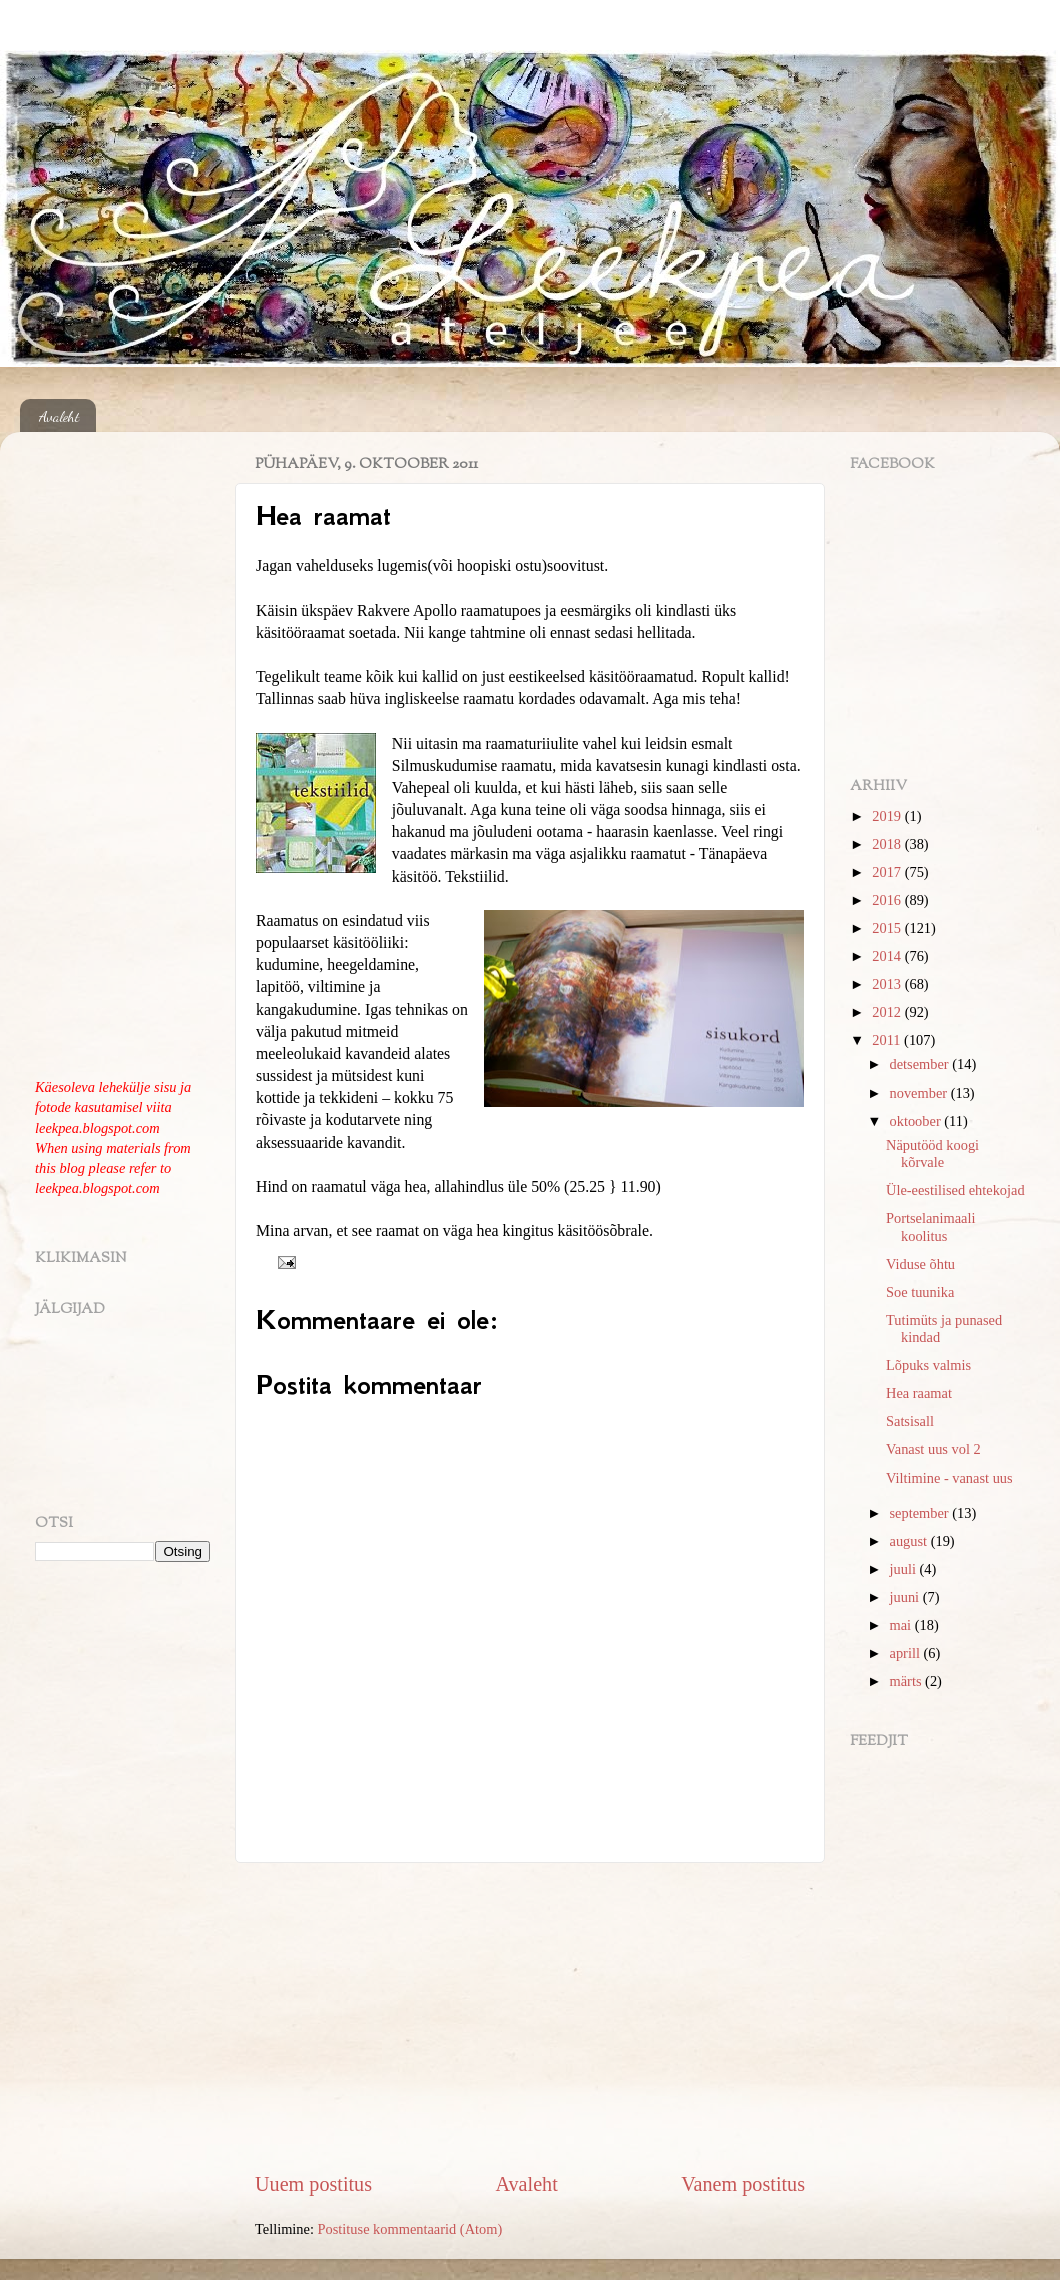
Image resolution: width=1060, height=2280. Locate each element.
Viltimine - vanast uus (949, 1478)
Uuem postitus (313, 2184)
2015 (888, 928)
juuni (906, 1597)
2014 (888, 956)
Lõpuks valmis (928, 1365)
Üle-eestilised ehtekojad (955, 1190)
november (920, 1093)
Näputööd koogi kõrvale (932, 1153)
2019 (888, 816)
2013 (888, 984)
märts (908, 1681)
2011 (888, 1040)
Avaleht (59, 416)
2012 (888, 1012)
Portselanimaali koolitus (931, 1226)
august (910, 1541)
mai (902, 1625)
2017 (888, 872)
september (921, 1513)
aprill (907, 1653)
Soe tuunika (920, 1292)
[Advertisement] (530, 2016)
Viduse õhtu (920, 1264)
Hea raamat (919, 1393)
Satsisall (910, 1421)
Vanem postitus (743, 2184)
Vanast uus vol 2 (933, 1449)
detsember (921, 1064)
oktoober (917, 1121)
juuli (905, 1569)
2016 (888, 900)
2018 (888, 844)
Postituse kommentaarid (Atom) (410, 2229)
